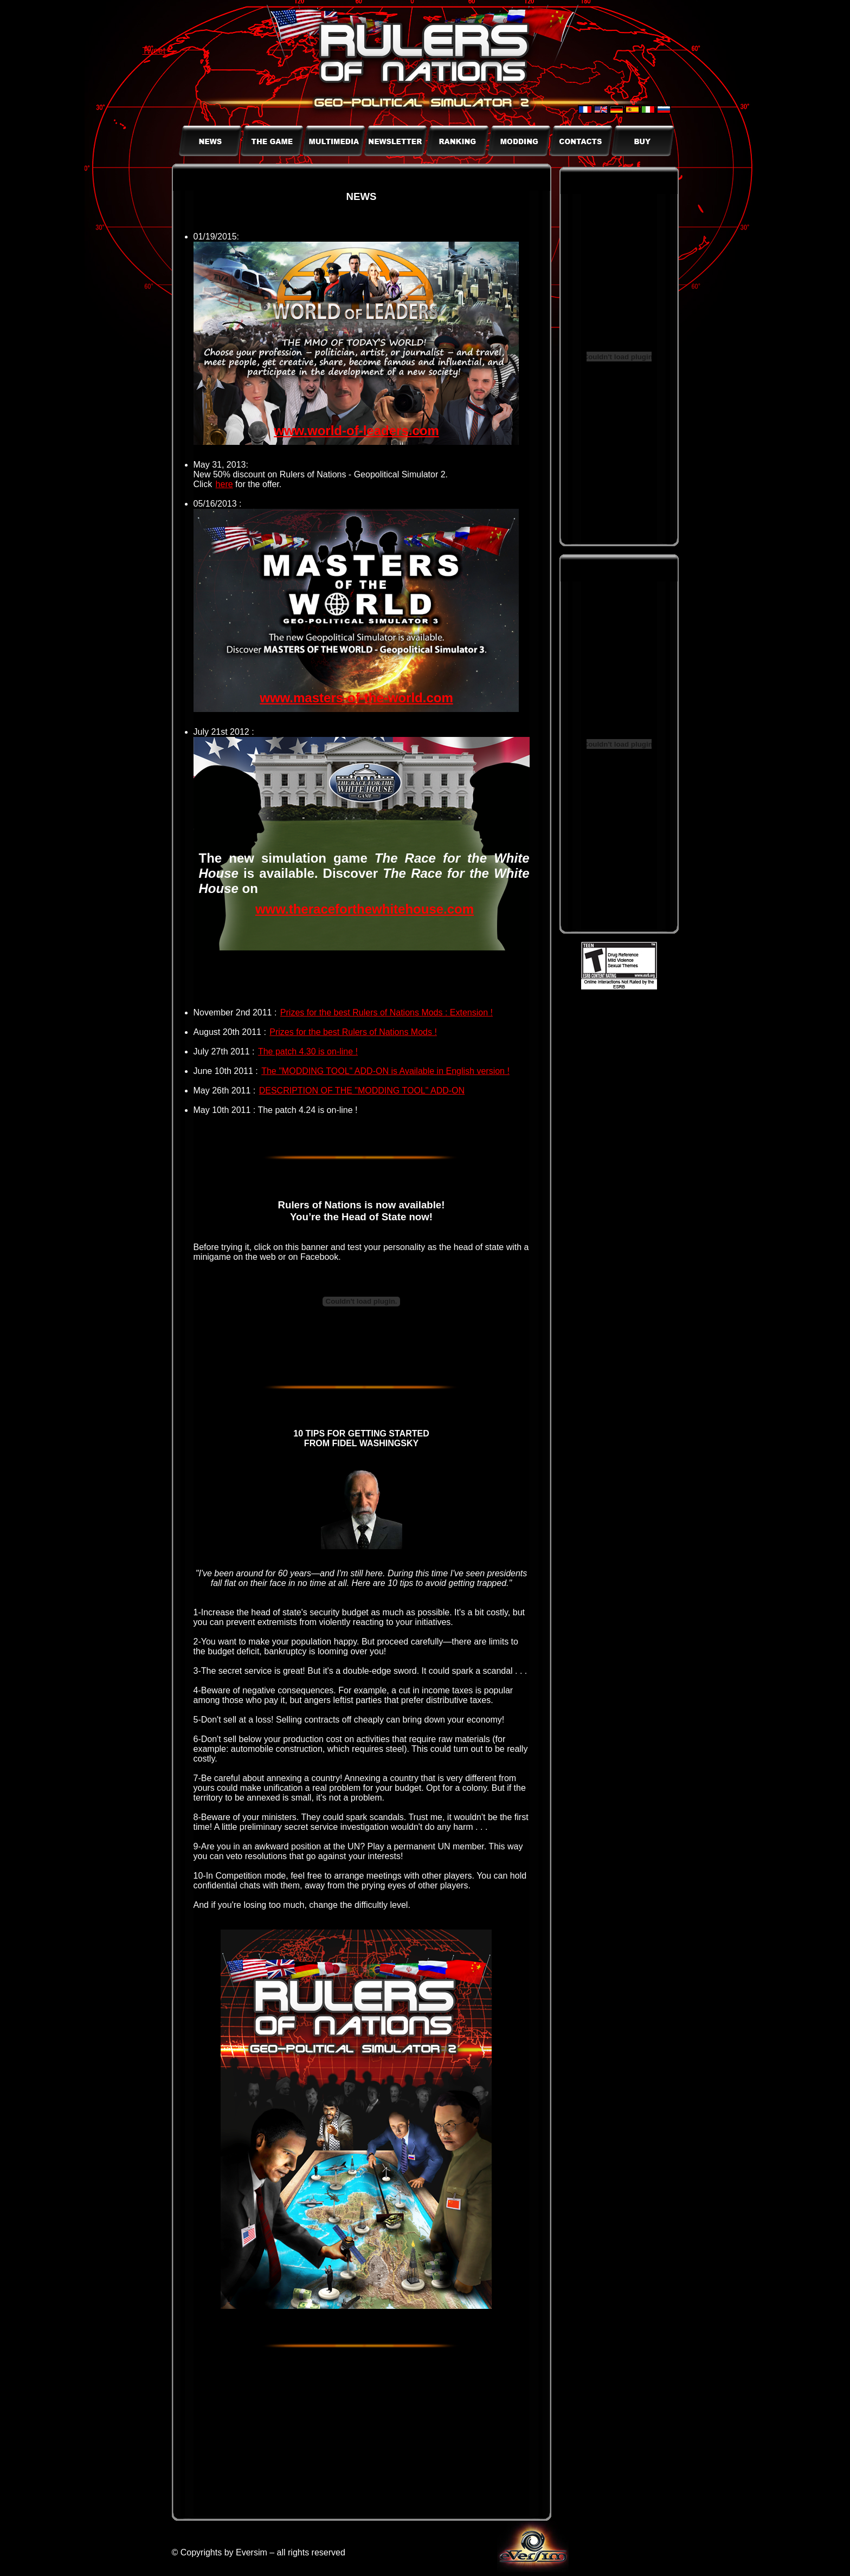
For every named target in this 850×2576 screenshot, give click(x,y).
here (224, 484)
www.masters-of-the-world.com (356, 697)
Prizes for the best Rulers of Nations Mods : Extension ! (386, 1012)
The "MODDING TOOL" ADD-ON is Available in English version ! (385, 1071)
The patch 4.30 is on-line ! (308, 1051)
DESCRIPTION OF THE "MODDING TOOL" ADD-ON (362, 1090)
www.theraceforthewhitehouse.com (364, 909)
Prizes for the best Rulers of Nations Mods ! (353, 1032)
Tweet (153, 50)
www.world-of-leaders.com (356, 430)
